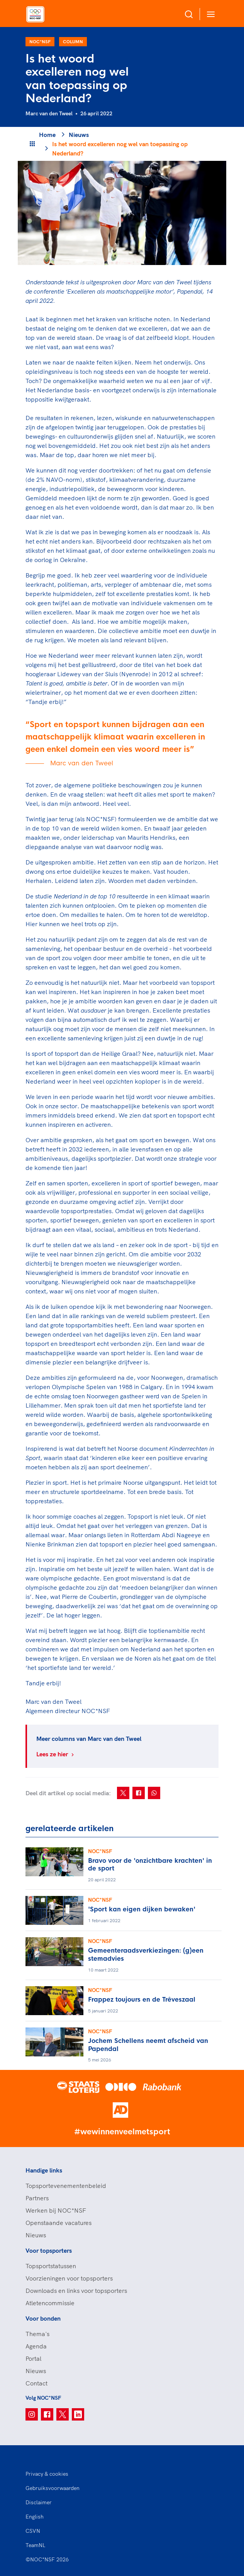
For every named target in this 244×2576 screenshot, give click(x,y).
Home (47, 134)
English (34, 2516)
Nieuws (79, 134)
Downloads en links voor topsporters (76, 2290)
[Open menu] (209, 14)
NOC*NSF (40, 41)
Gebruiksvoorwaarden (52, 2488)
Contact (36, 2383)
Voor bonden (43, 2318)
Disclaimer (38, 2502)
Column (73, 41)
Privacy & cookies (46, 2473)
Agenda (36, 2346)
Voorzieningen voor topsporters (69, 2278)
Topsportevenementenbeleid (65, 2185)
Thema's (37, 2334)
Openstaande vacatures (58, 2223)
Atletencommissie (50, 2303)
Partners (37, 2198)
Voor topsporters (48, 2250)
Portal (33, 2358)
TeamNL (35, 2545)
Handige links (43, 2170)
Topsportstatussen (50, 2266)
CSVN (32, 2530)
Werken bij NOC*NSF (55, 2210)
